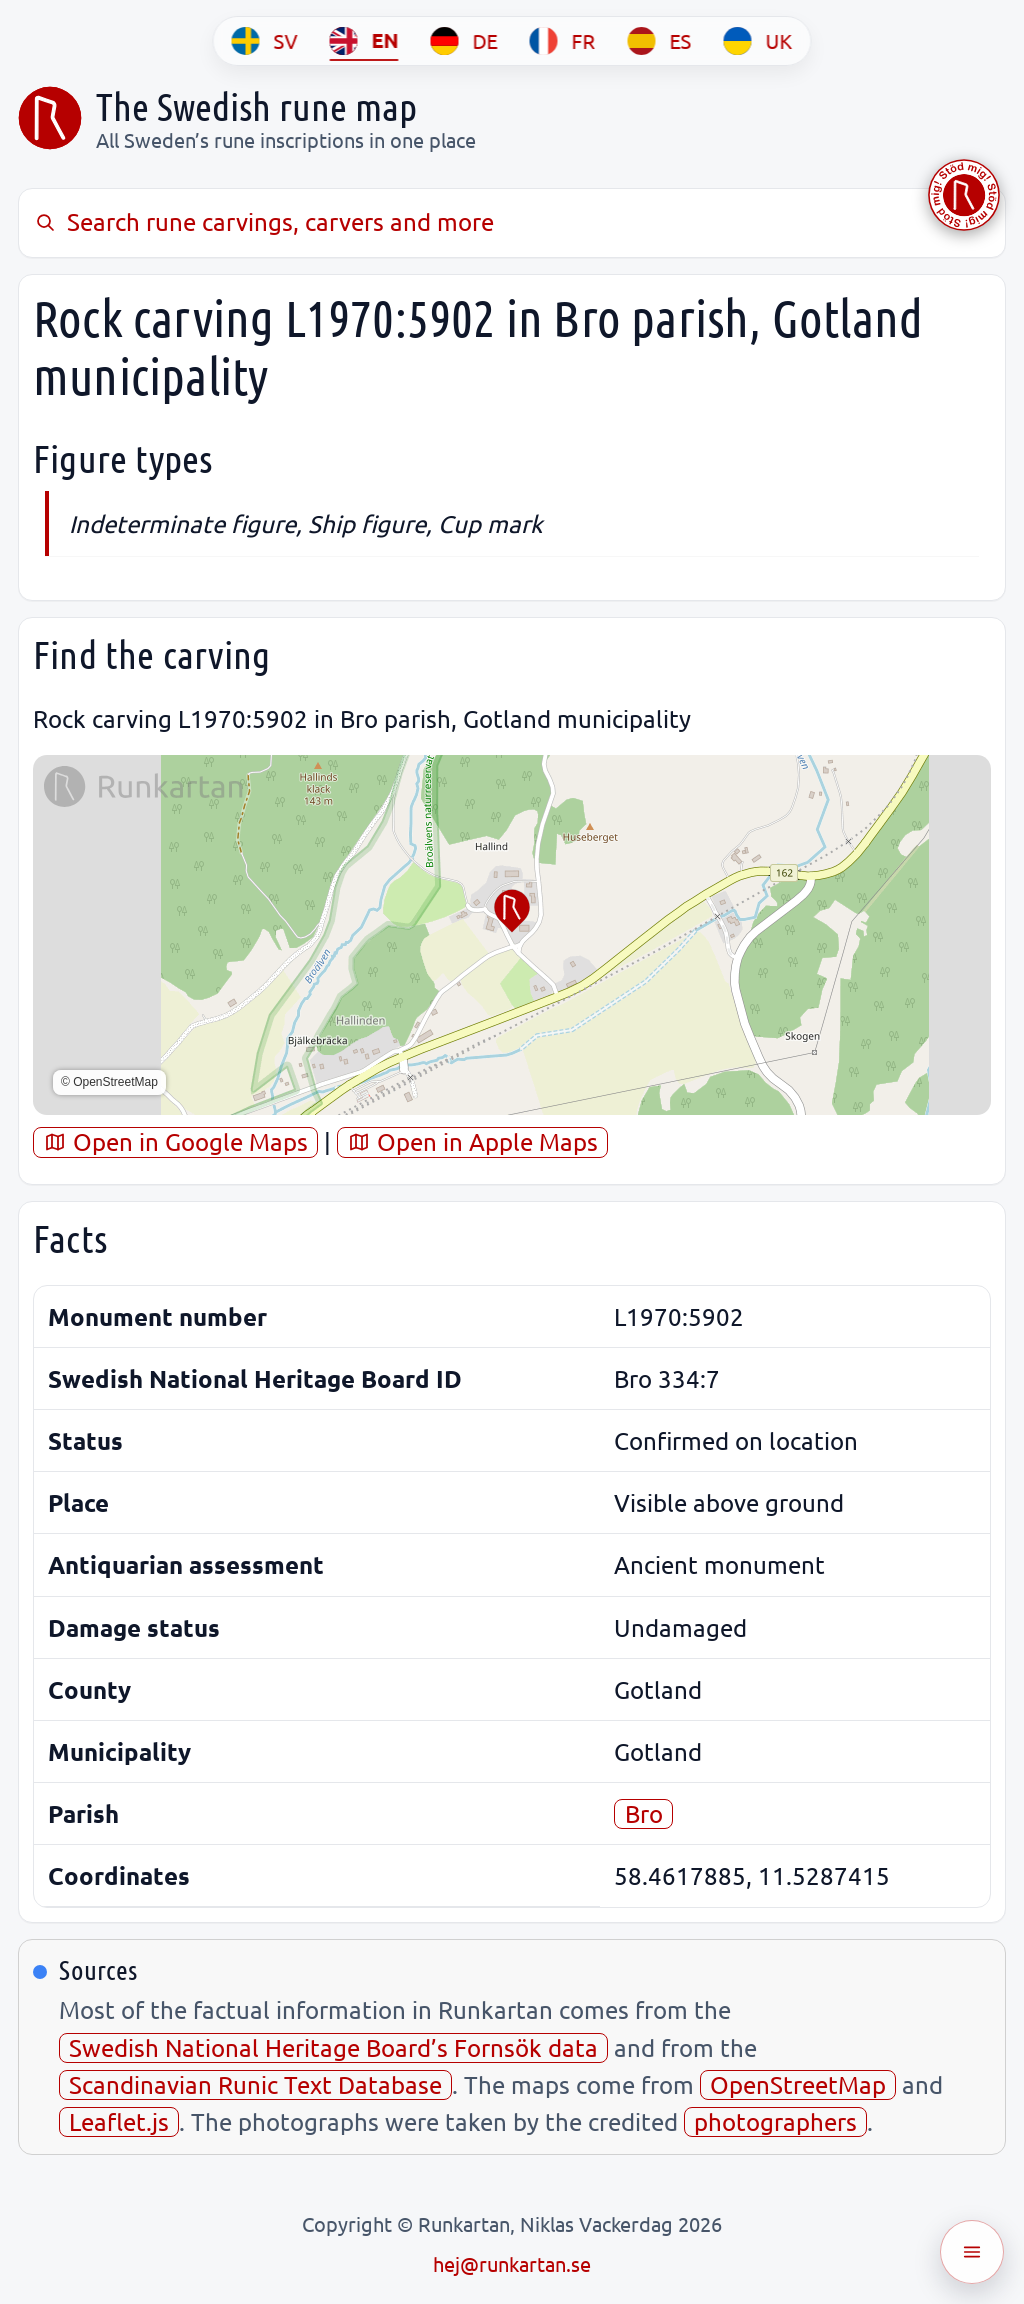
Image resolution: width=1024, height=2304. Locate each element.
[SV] (265, 41)
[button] (512, 911)
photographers (775, 2121)
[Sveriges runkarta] (50, 118)
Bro (644, 1813)
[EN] (364, 41)
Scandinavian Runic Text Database (255, 2084)
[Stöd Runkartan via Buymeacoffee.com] (964, 195)
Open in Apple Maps (472, 1141)
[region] (512, 935)
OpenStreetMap (798, 2084)
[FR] (563, 41)
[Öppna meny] (972, 2252)
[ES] (660, 41)
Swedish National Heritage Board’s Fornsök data (333, 2047)
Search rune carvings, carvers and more (263, 221)
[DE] (464, 41)
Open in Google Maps (175, 1141)
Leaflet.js (119, 2121)
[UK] (758, 41)
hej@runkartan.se (512, 2263)
